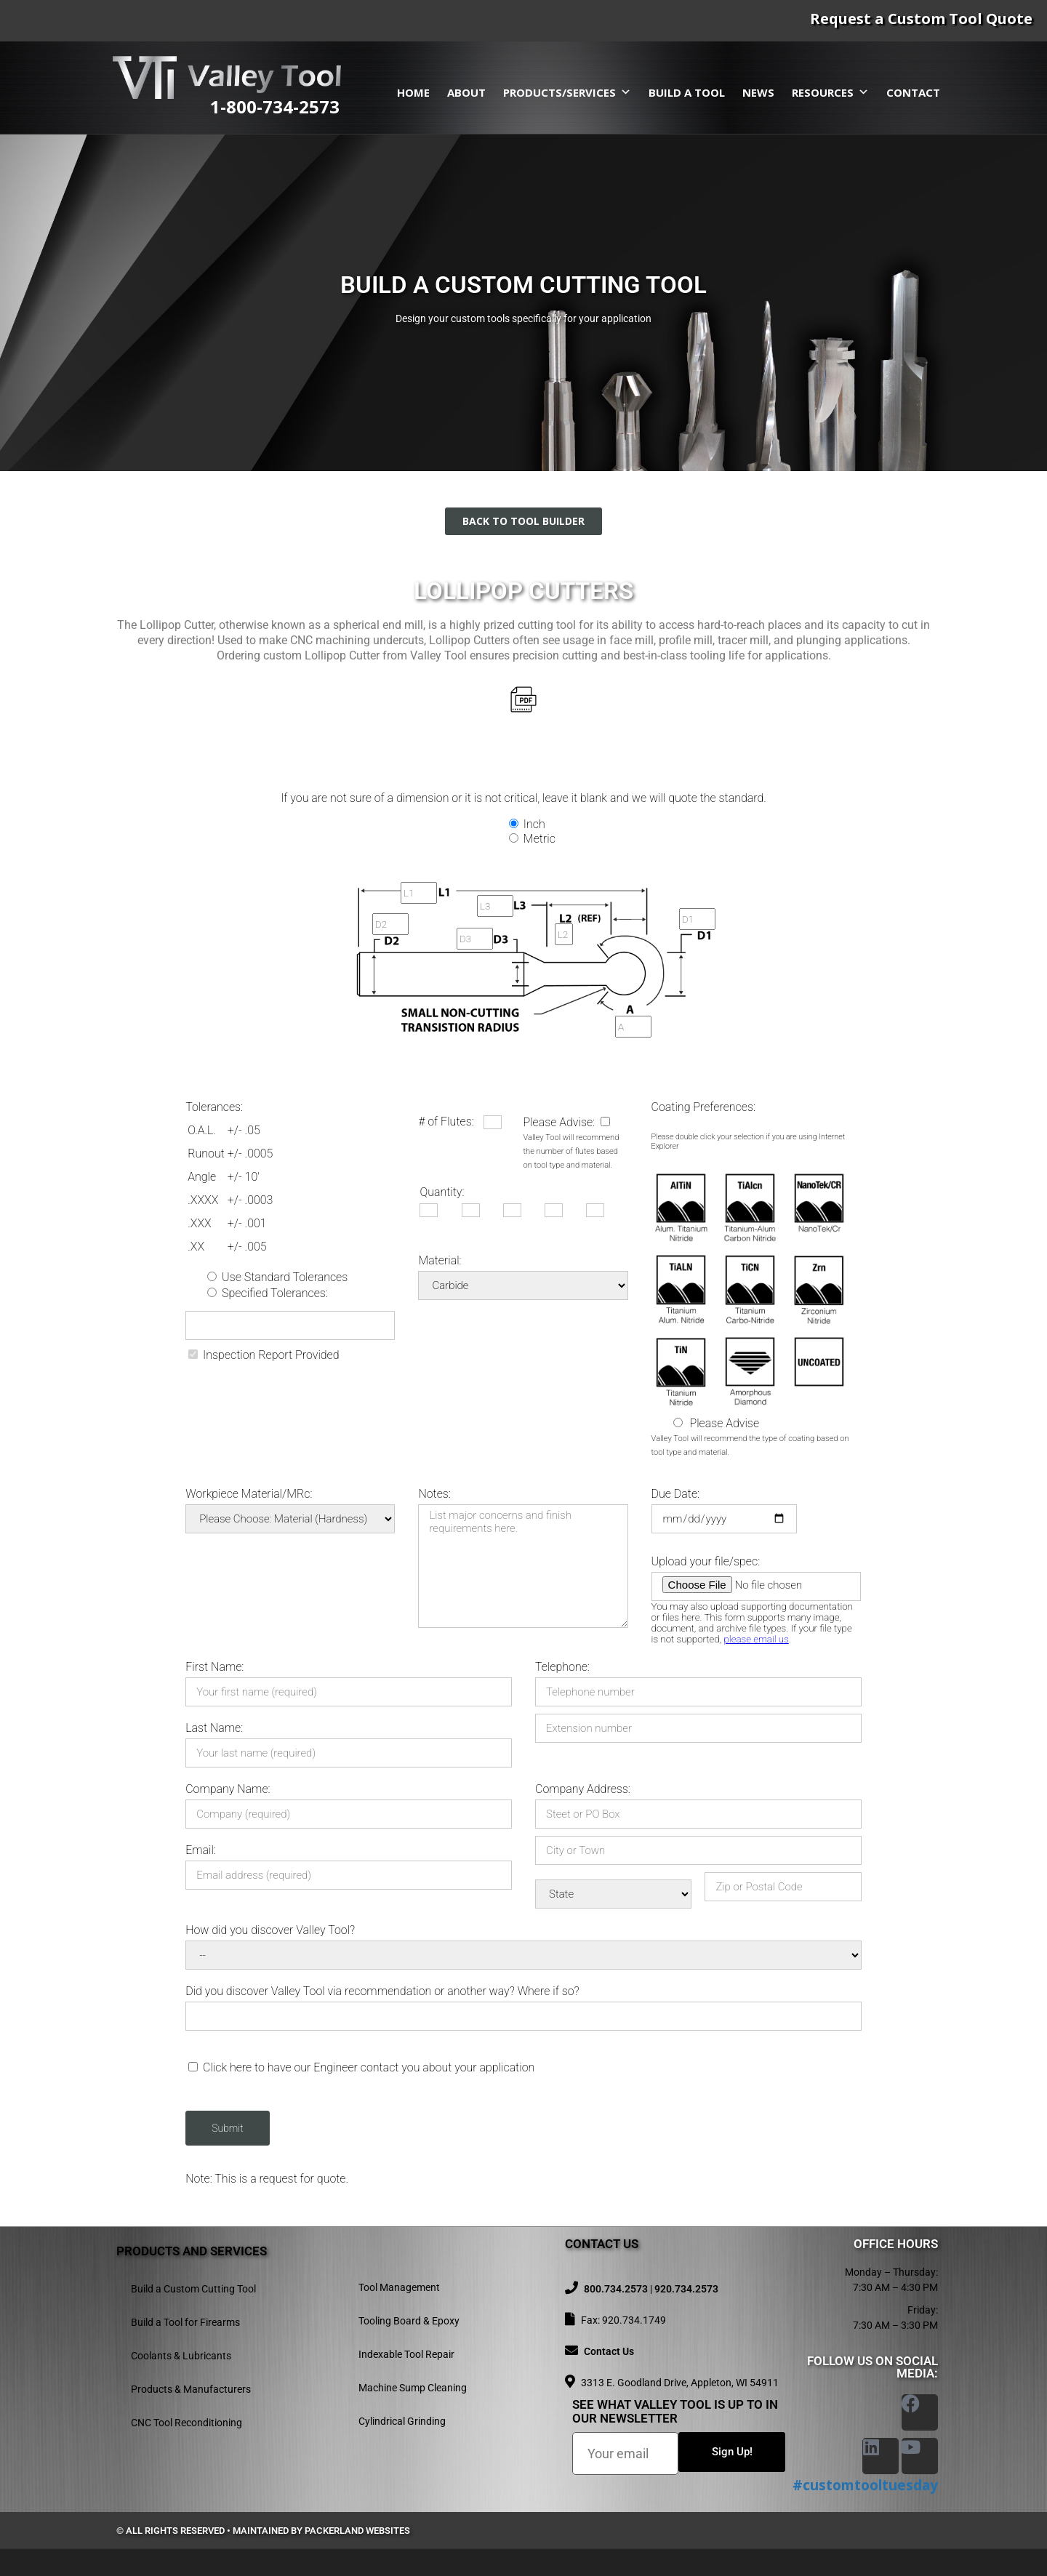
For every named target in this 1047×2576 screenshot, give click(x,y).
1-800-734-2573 (275, 107)
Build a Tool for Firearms (185, 2322)
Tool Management (399, 2287)
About (466, 92)
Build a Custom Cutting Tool (193, 2289)
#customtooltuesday (865, 2485)
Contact (913, 92)
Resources (830, 92)
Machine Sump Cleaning (412, 2388)
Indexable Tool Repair (406, 2354)
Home (413, 92)
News (758, 92)
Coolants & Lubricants (181, 2356)
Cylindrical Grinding (402, 2421)
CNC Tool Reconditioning (186, 2422)
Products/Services (567, 92)
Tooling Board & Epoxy (409, 2321)
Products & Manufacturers (191, 2389)
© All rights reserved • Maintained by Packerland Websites (263, 2530)
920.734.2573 (686, 2289)
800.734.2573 (616, 2289)
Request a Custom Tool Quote (921, 18)
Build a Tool (687, 92)
